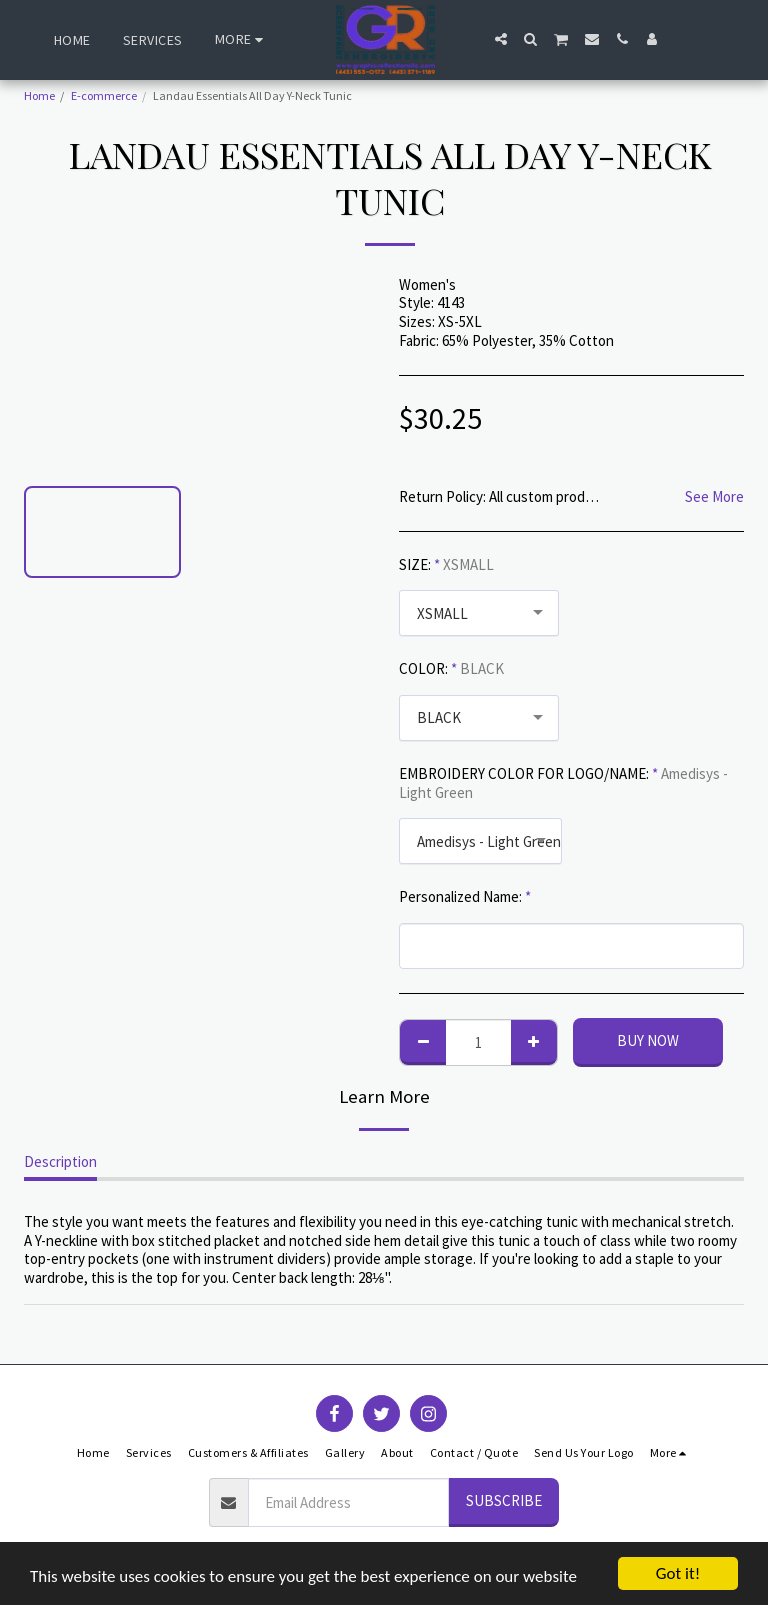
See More (714, 497)
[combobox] (479, 613)
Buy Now (648, 1040)
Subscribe (504, 1500)
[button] (501, 39)
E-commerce (104, 95)
